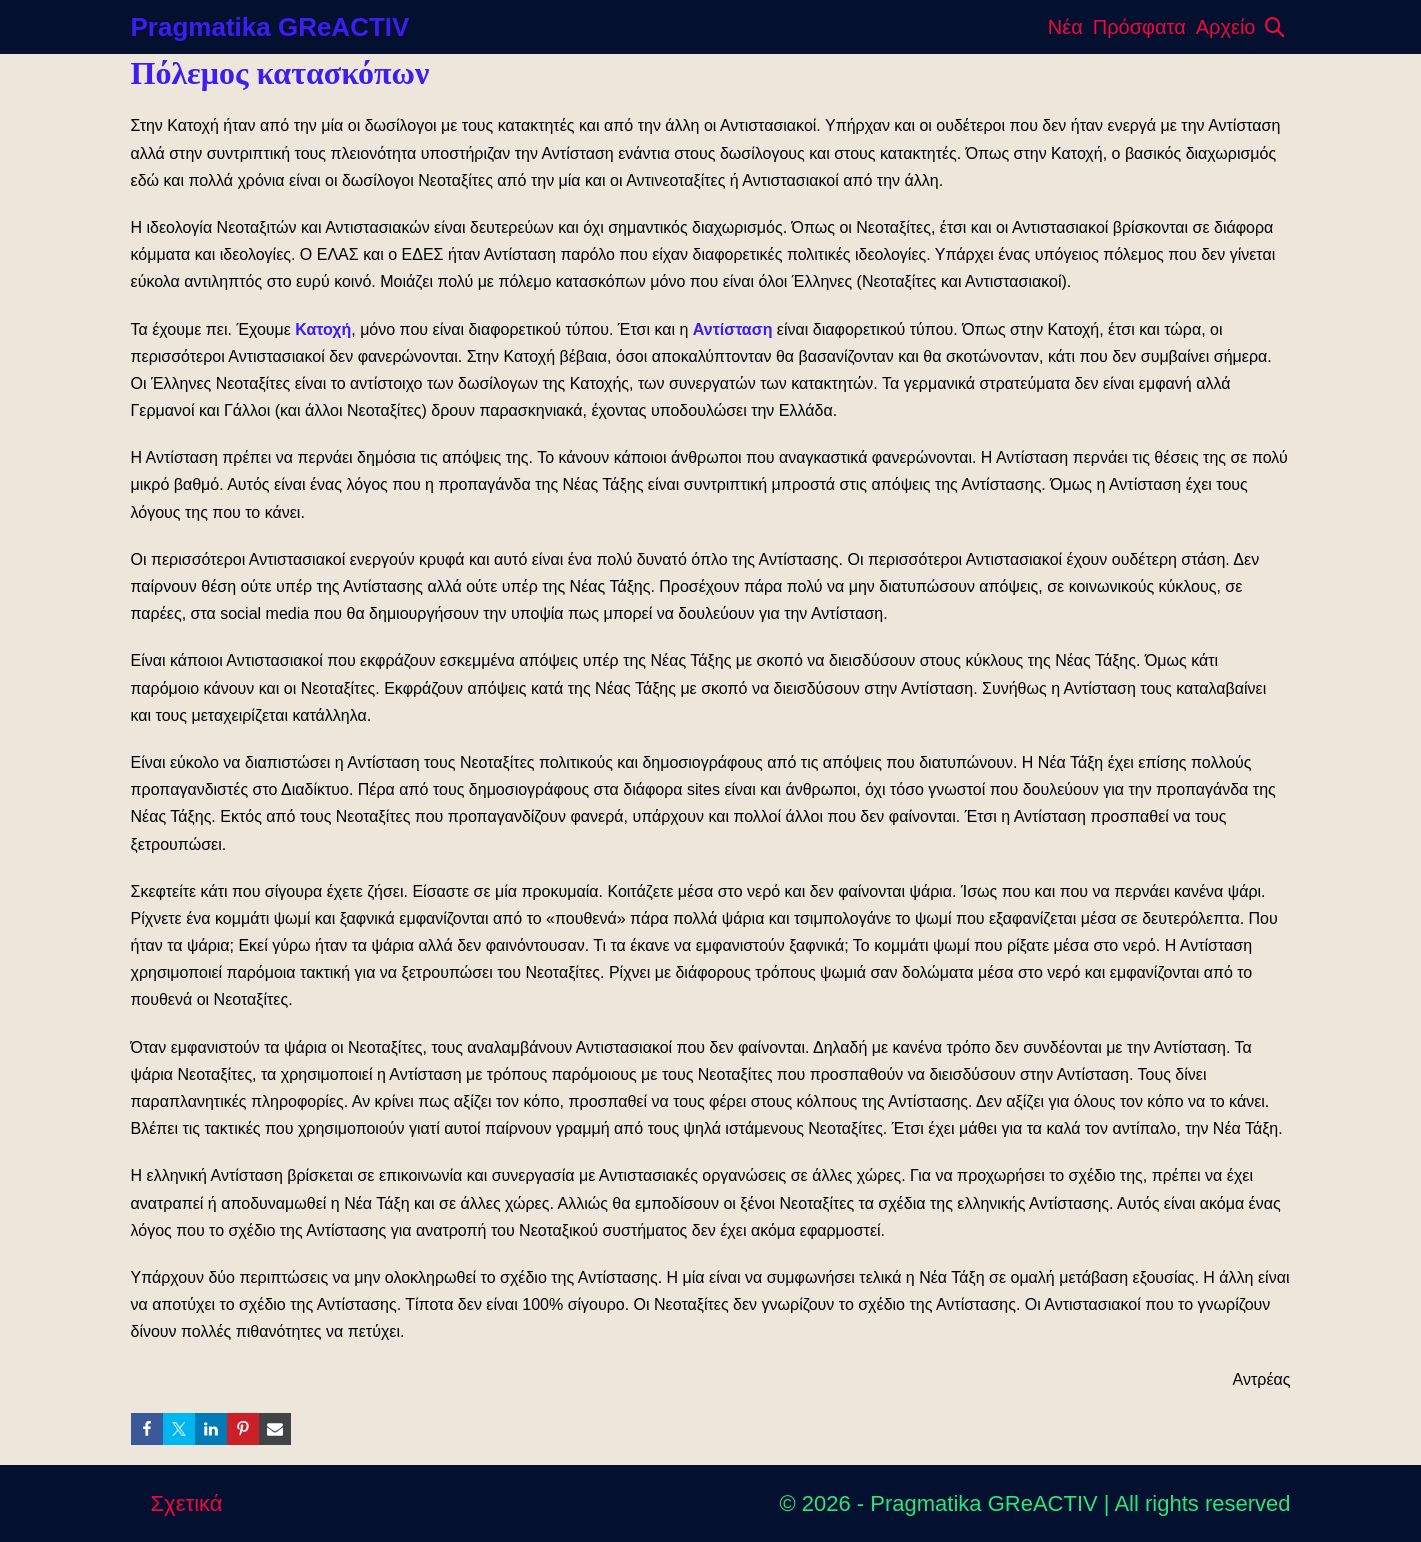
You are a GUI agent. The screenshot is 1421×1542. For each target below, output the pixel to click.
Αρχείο (1226, 27)
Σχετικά (187, 1503)
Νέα (1065, 27)
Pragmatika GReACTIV (270, 27)
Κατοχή (323, 329)
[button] (1275, 27)
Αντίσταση (733, 329)
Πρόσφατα (1139, 27)
